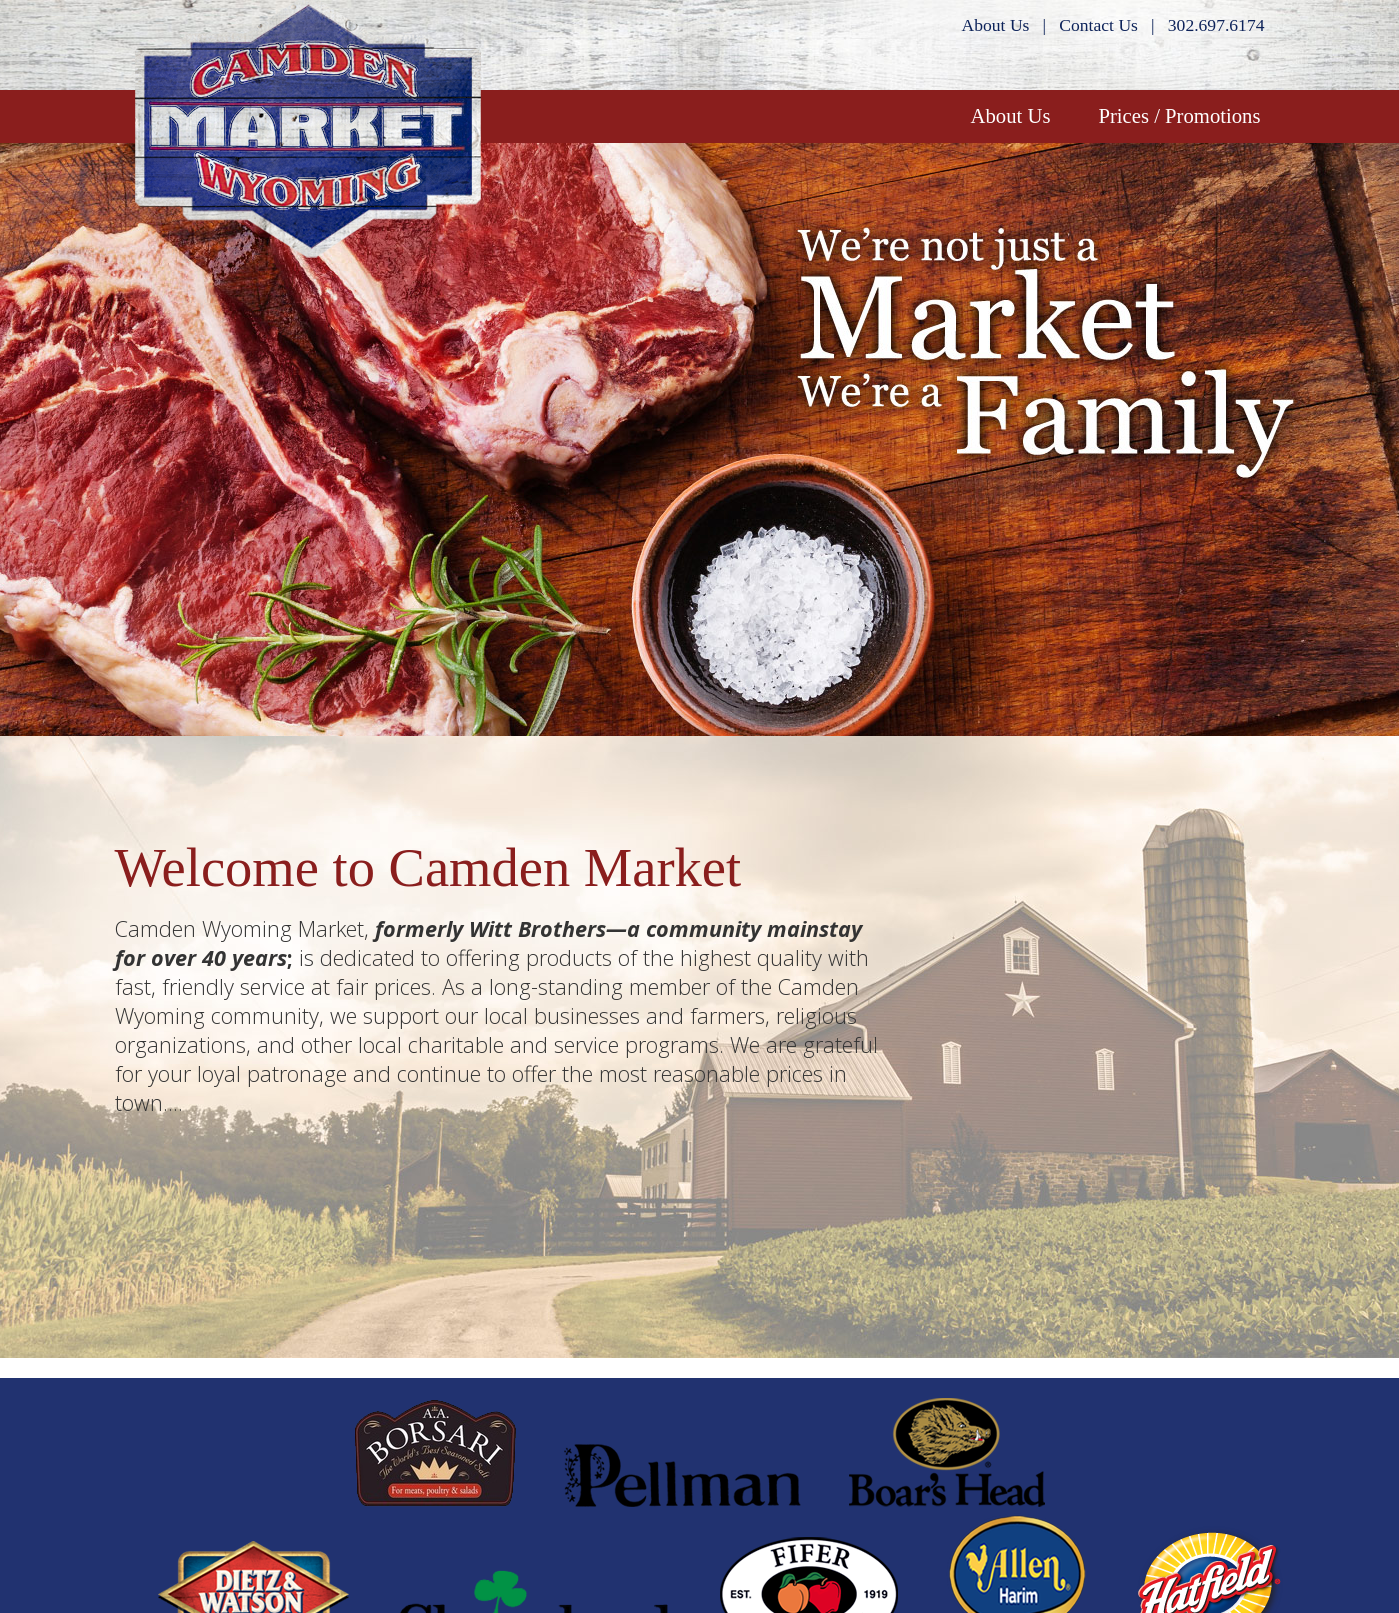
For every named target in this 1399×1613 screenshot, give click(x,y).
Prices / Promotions (1179, 116)
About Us (996, 25)
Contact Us (1098, 25)
